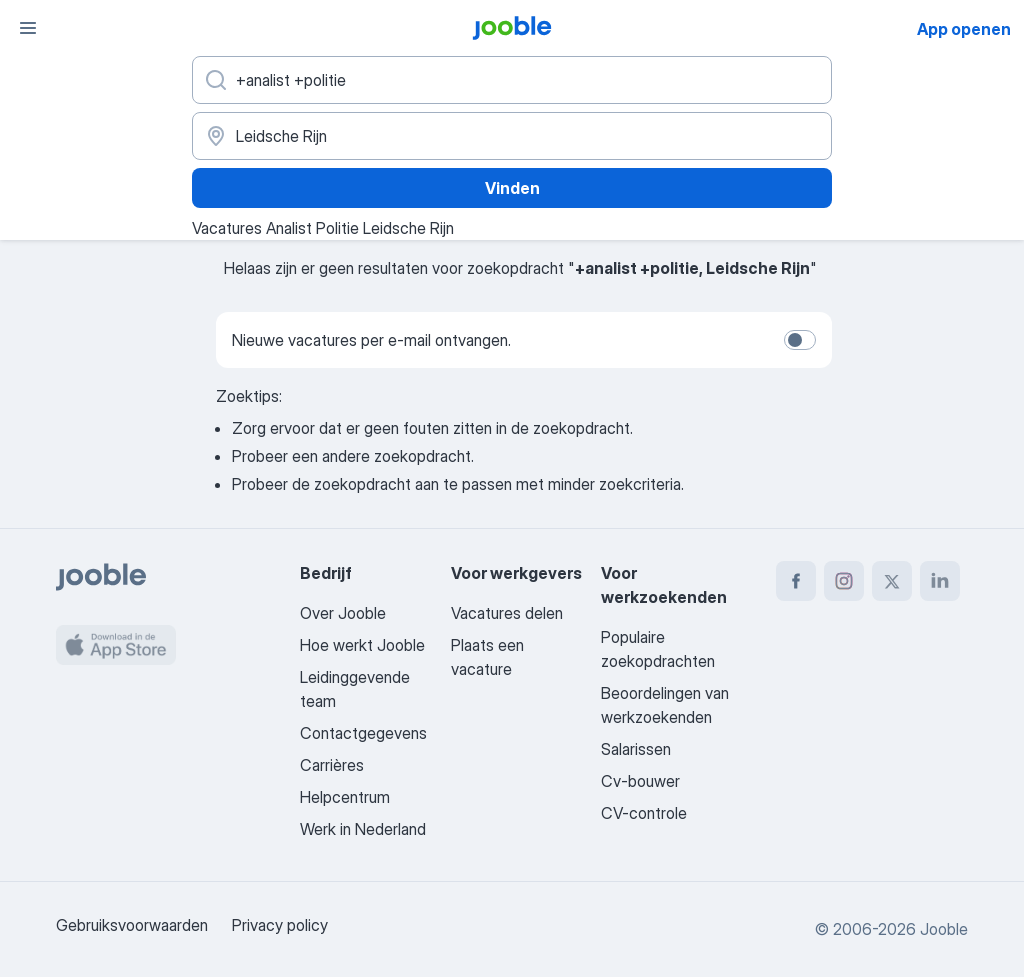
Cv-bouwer (640, 781)
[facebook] (796, 581)
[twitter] (892, 581)
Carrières (332, 765)
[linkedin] (940, 581)
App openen (964, 29)
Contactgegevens (363, 733)
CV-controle (644, 813)
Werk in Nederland (363, 829)
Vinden (512, 188)
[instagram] (844, 581)
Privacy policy (280, 925)
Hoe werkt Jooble (362, 645)
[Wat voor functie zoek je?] (512, 80)
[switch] (800, 340)
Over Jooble (343, 613)
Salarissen (636, 749)
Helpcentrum (345, 797)
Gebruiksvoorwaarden (132, 925)
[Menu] (28, 28)
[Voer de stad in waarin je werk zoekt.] (512, 136)
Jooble (944, 929)
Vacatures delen (507, 613)
